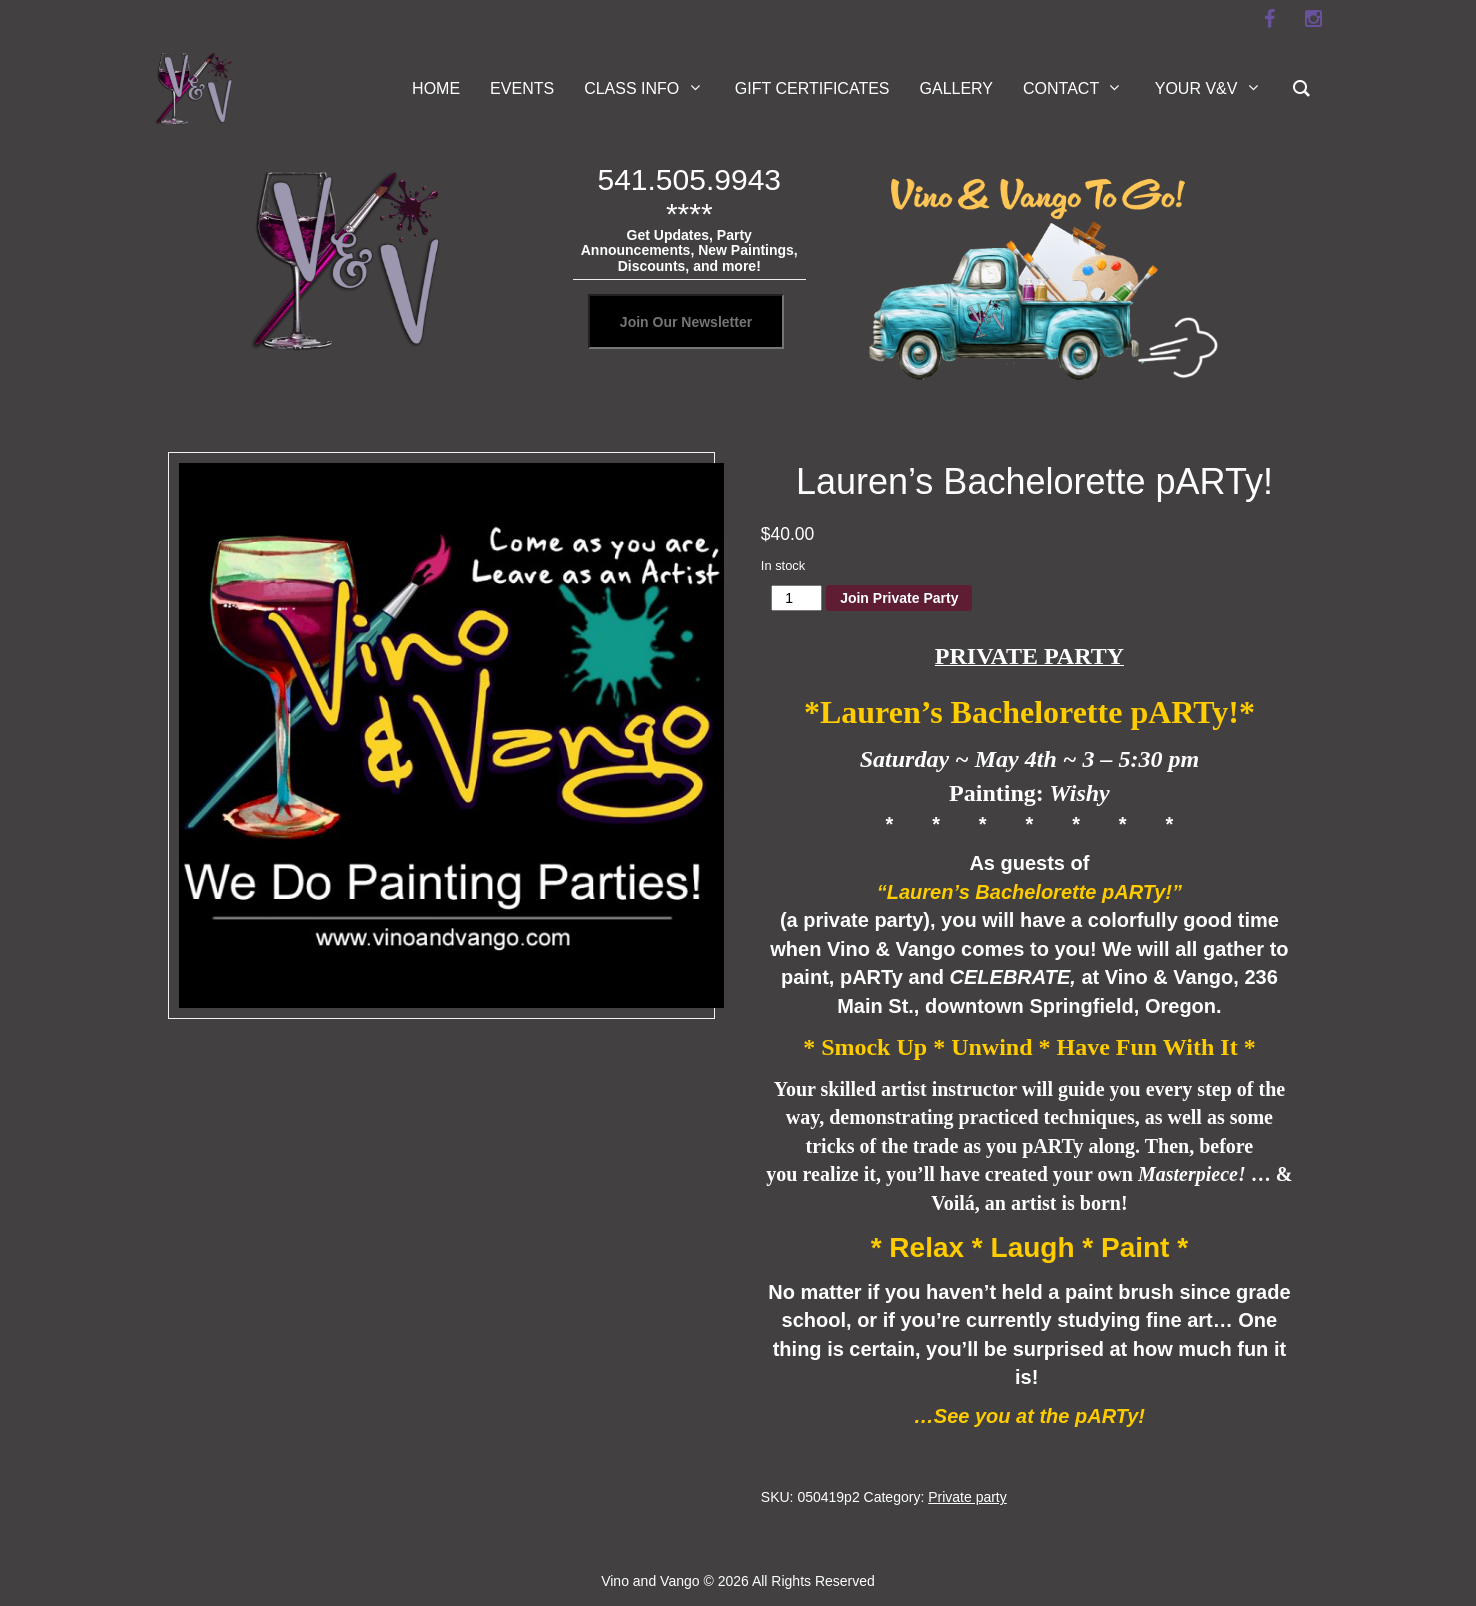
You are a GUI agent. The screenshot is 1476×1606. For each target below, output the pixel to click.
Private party (967, 1497)
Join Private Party (899, 598)
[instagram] (1313, 19)
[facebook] (1269, 19)
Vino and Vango (650, 1581)
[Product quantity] (796, 598)
